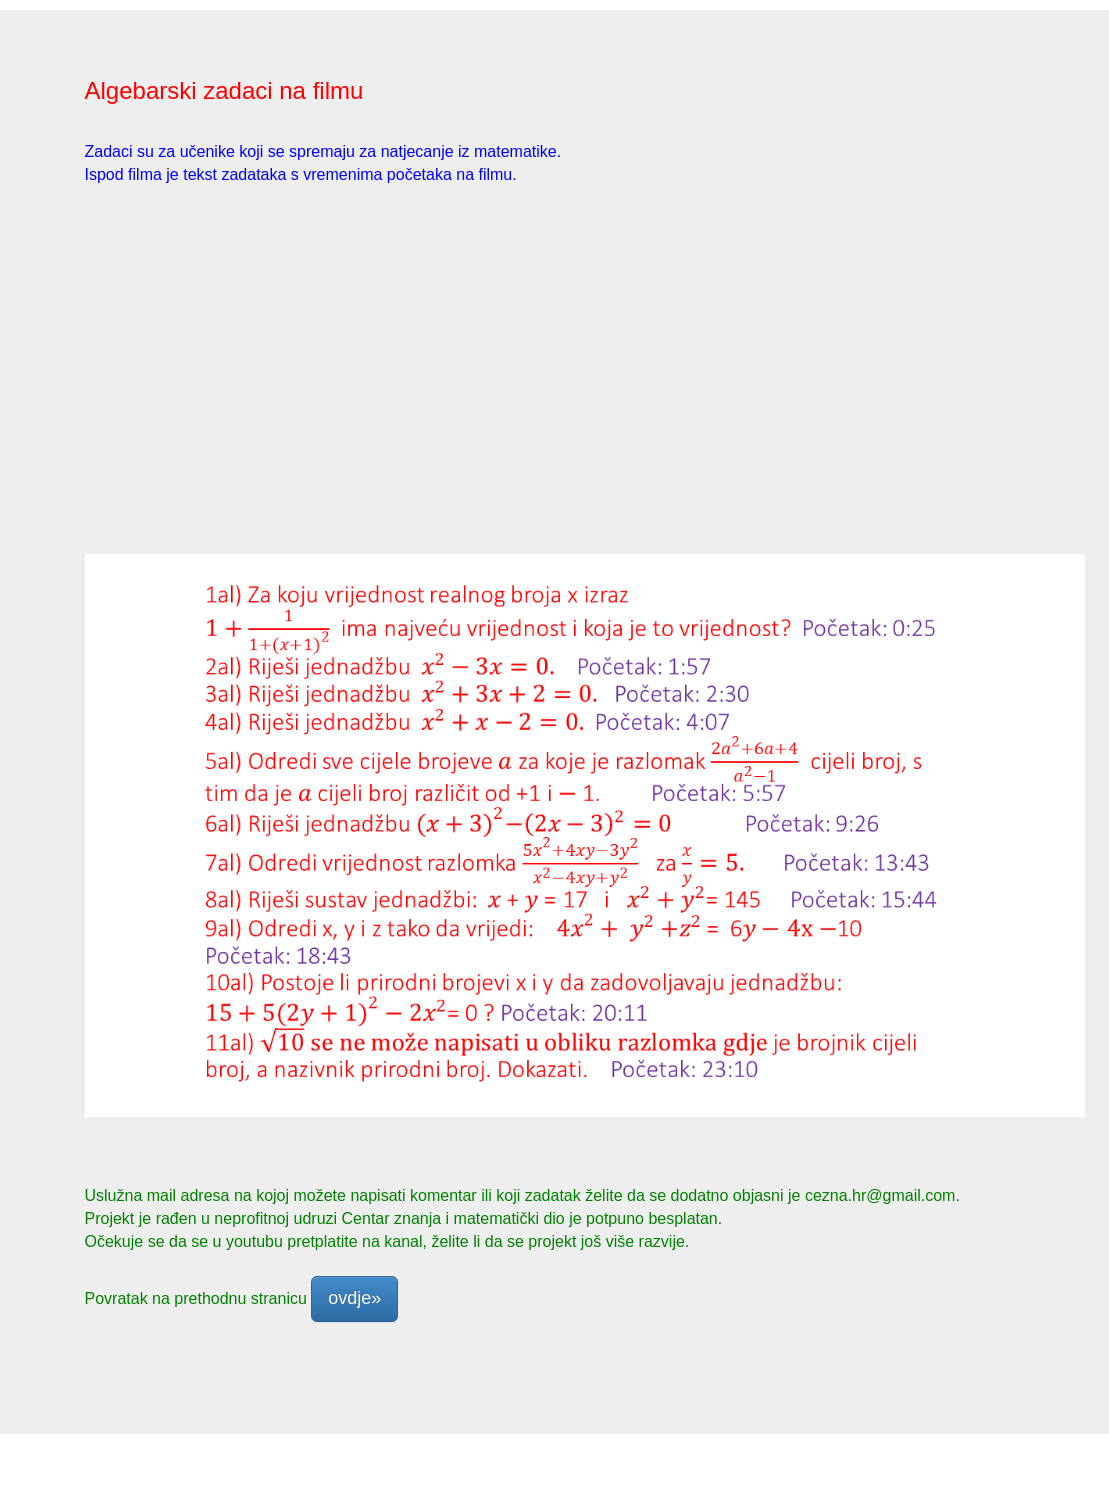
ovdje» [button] (354, 1298)
